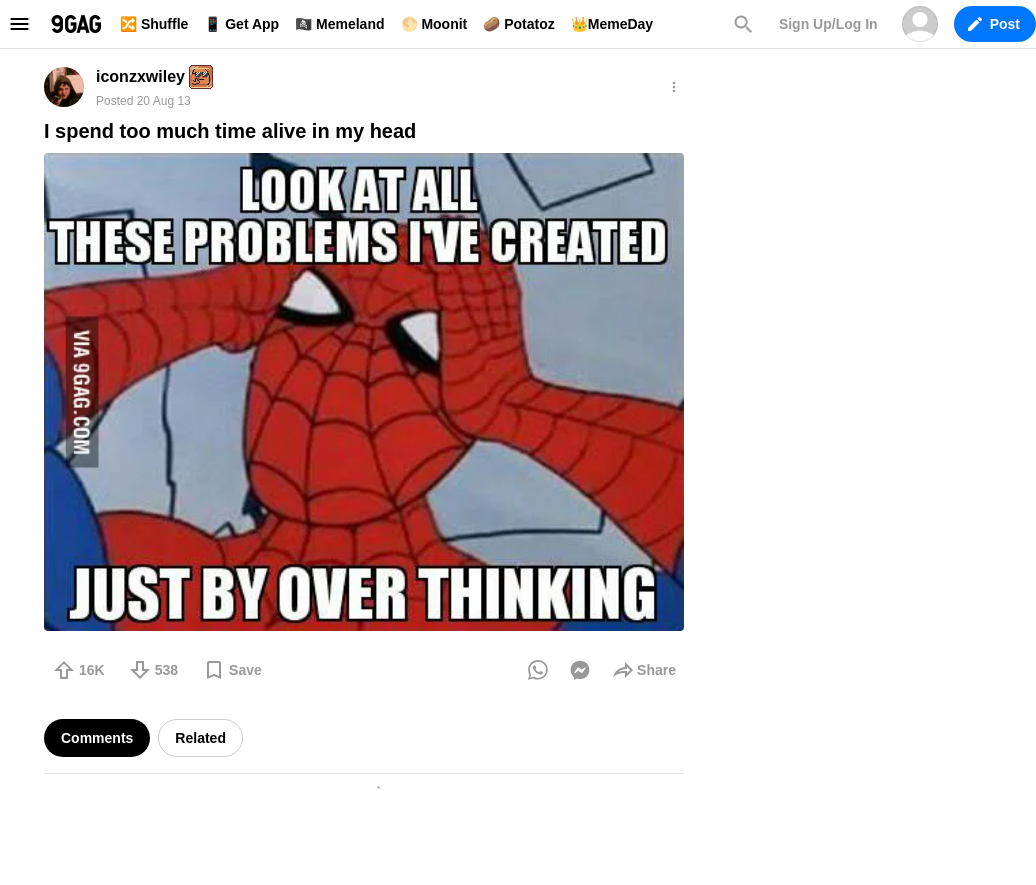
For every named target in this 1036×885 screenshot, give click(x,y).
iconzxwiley (140, 76)
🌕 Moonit (434, 24)
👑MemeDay (612, 24)
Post (994, 24)
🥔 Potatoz (518, 24)
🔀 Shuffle (154, 24)
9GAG (76, 24)
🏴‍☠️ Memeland (339, 24)
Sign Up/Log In (828, 24)
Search (743, 24)
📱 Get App (241, 24)
